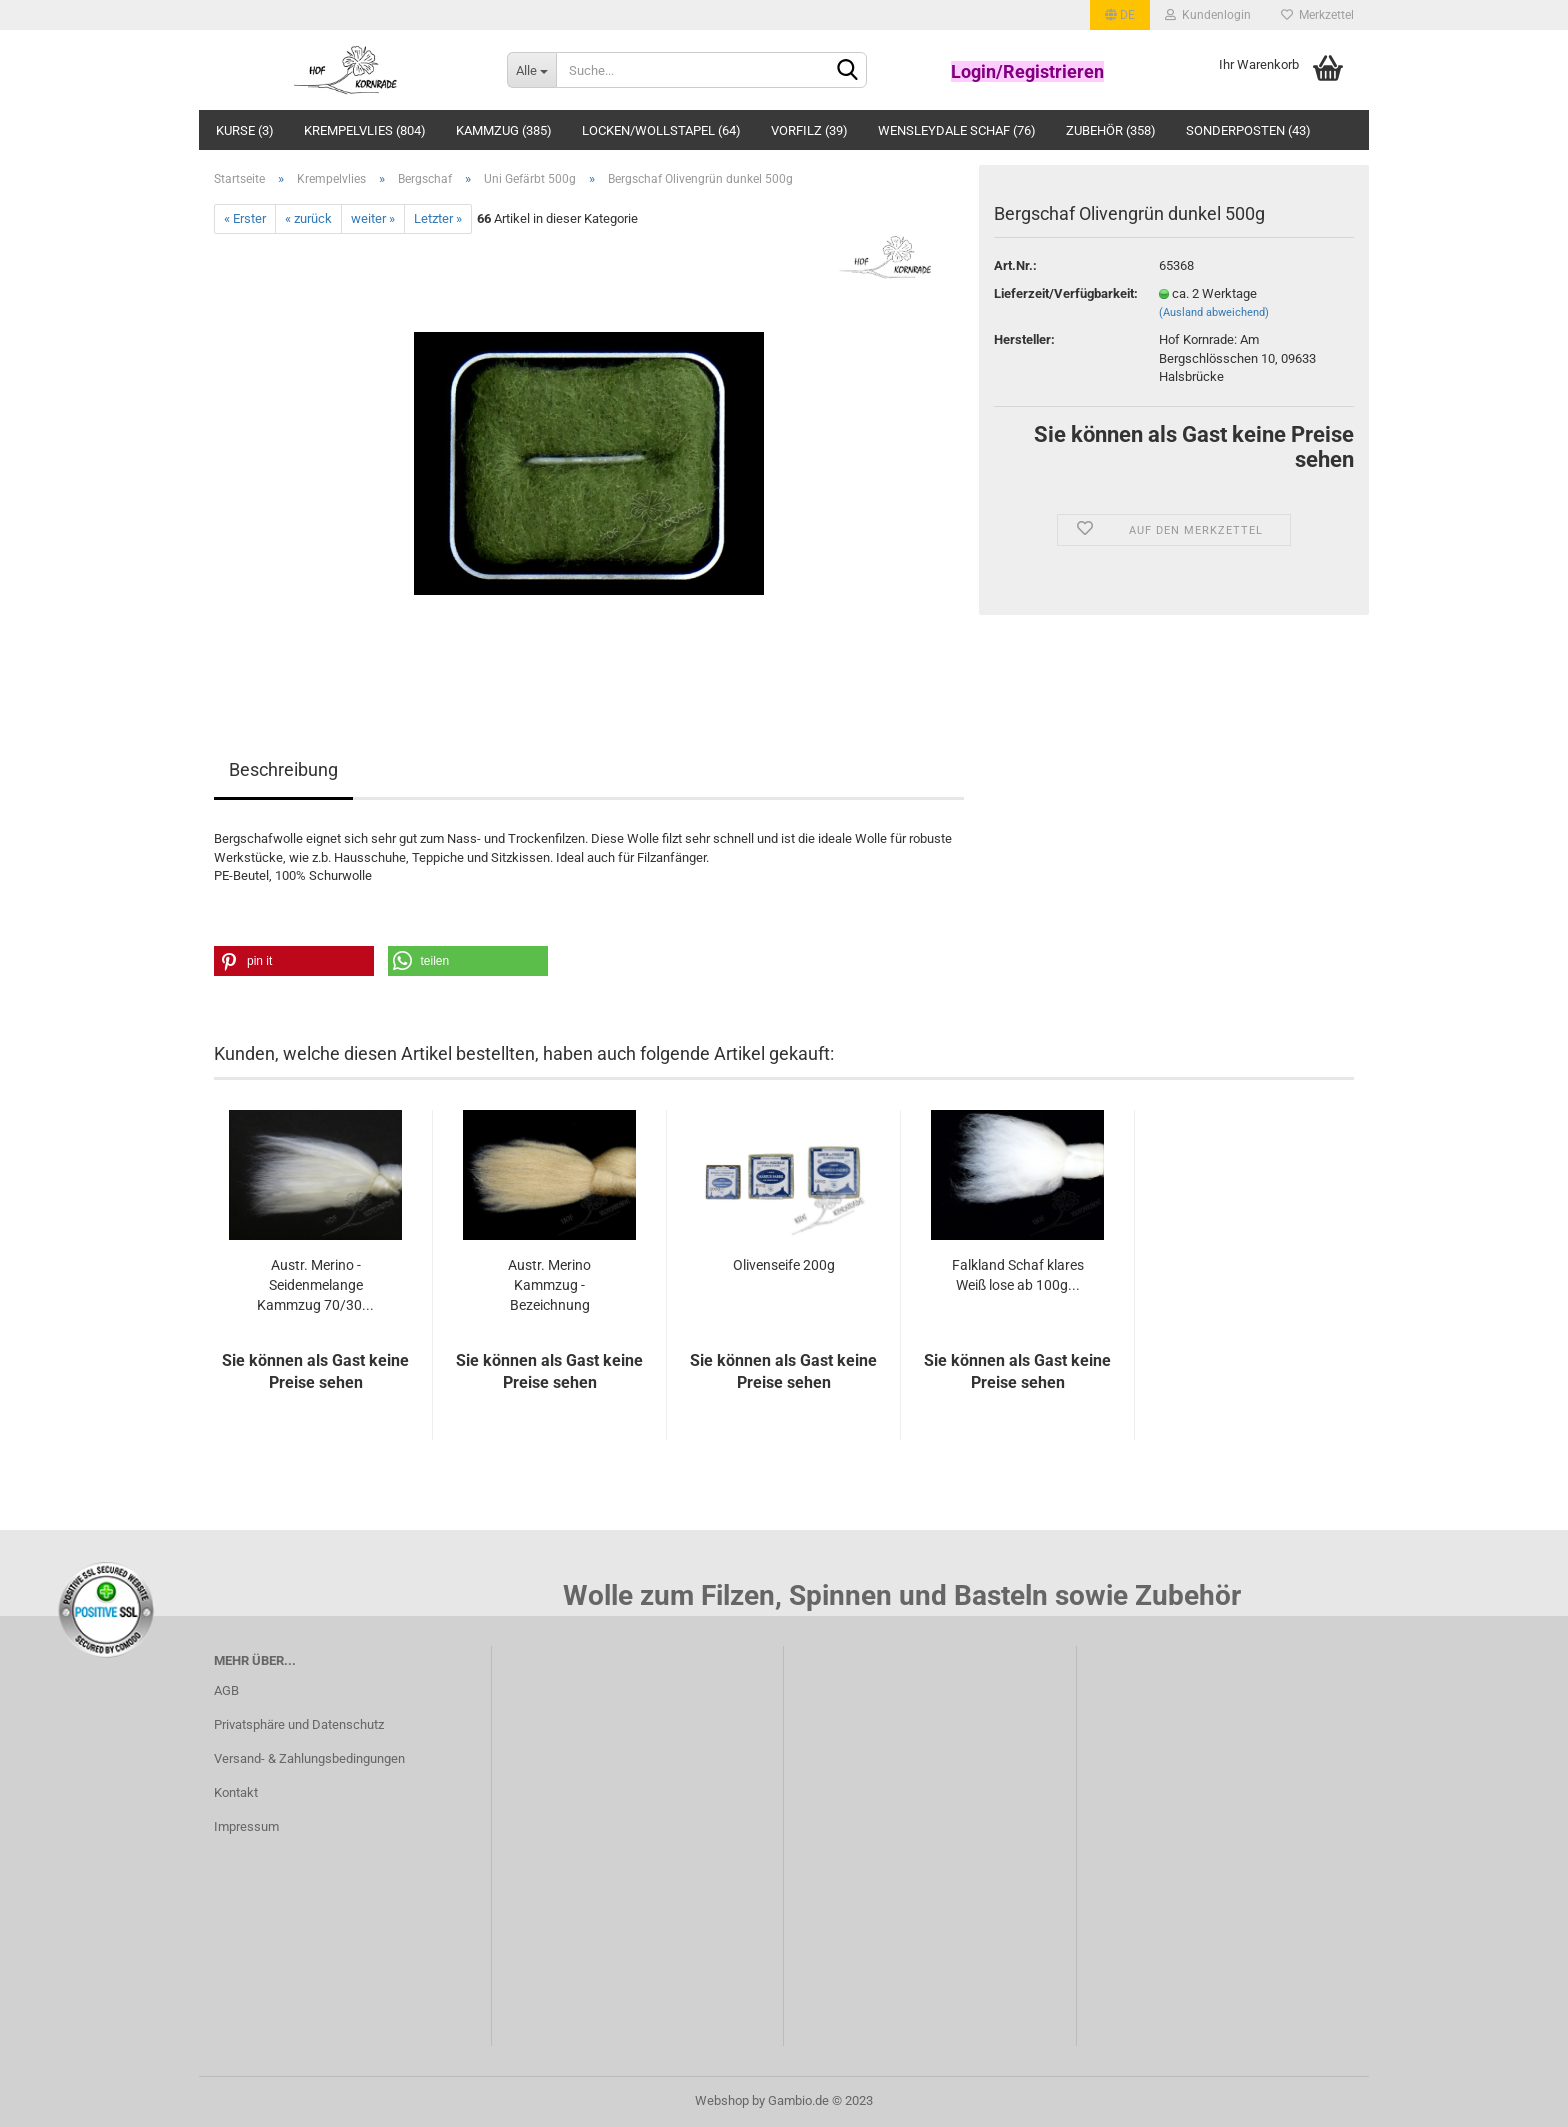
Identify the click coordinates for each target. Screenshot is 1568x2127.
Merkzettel (1317, 15)
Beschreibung (283, 769)
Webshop (722, 2100)
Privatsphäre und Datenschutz (299, 1724)
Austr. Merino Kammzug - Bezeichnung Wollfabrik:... (549, 1286)
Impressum (246, 1826)
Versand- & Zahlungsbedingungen (309, 1758)
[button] (294, 961)
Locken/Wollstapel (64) (661, 130)
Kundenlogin (1208, 15)
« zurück (308, 218)
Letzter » (438, 218)
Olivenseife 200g (784, 1265)
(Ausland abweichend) (1214, 312)
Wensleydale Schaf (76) (957, 130)
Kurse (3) (245, 130)
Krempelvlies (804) (365, 130)
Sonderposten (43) (1248, 130)
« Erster (245, 218)
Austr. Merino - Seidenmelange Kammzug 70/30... (315, 1285)
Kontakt (236, 1792)
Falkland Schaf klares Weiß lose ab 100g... (1018, 1275)
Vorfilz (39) (809, 130)
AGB (226, 1690)
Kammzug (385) (504, 130)
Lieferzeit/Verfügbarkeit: (1061, 293)
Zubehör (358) (1111, 130)
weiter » (373, 218)
